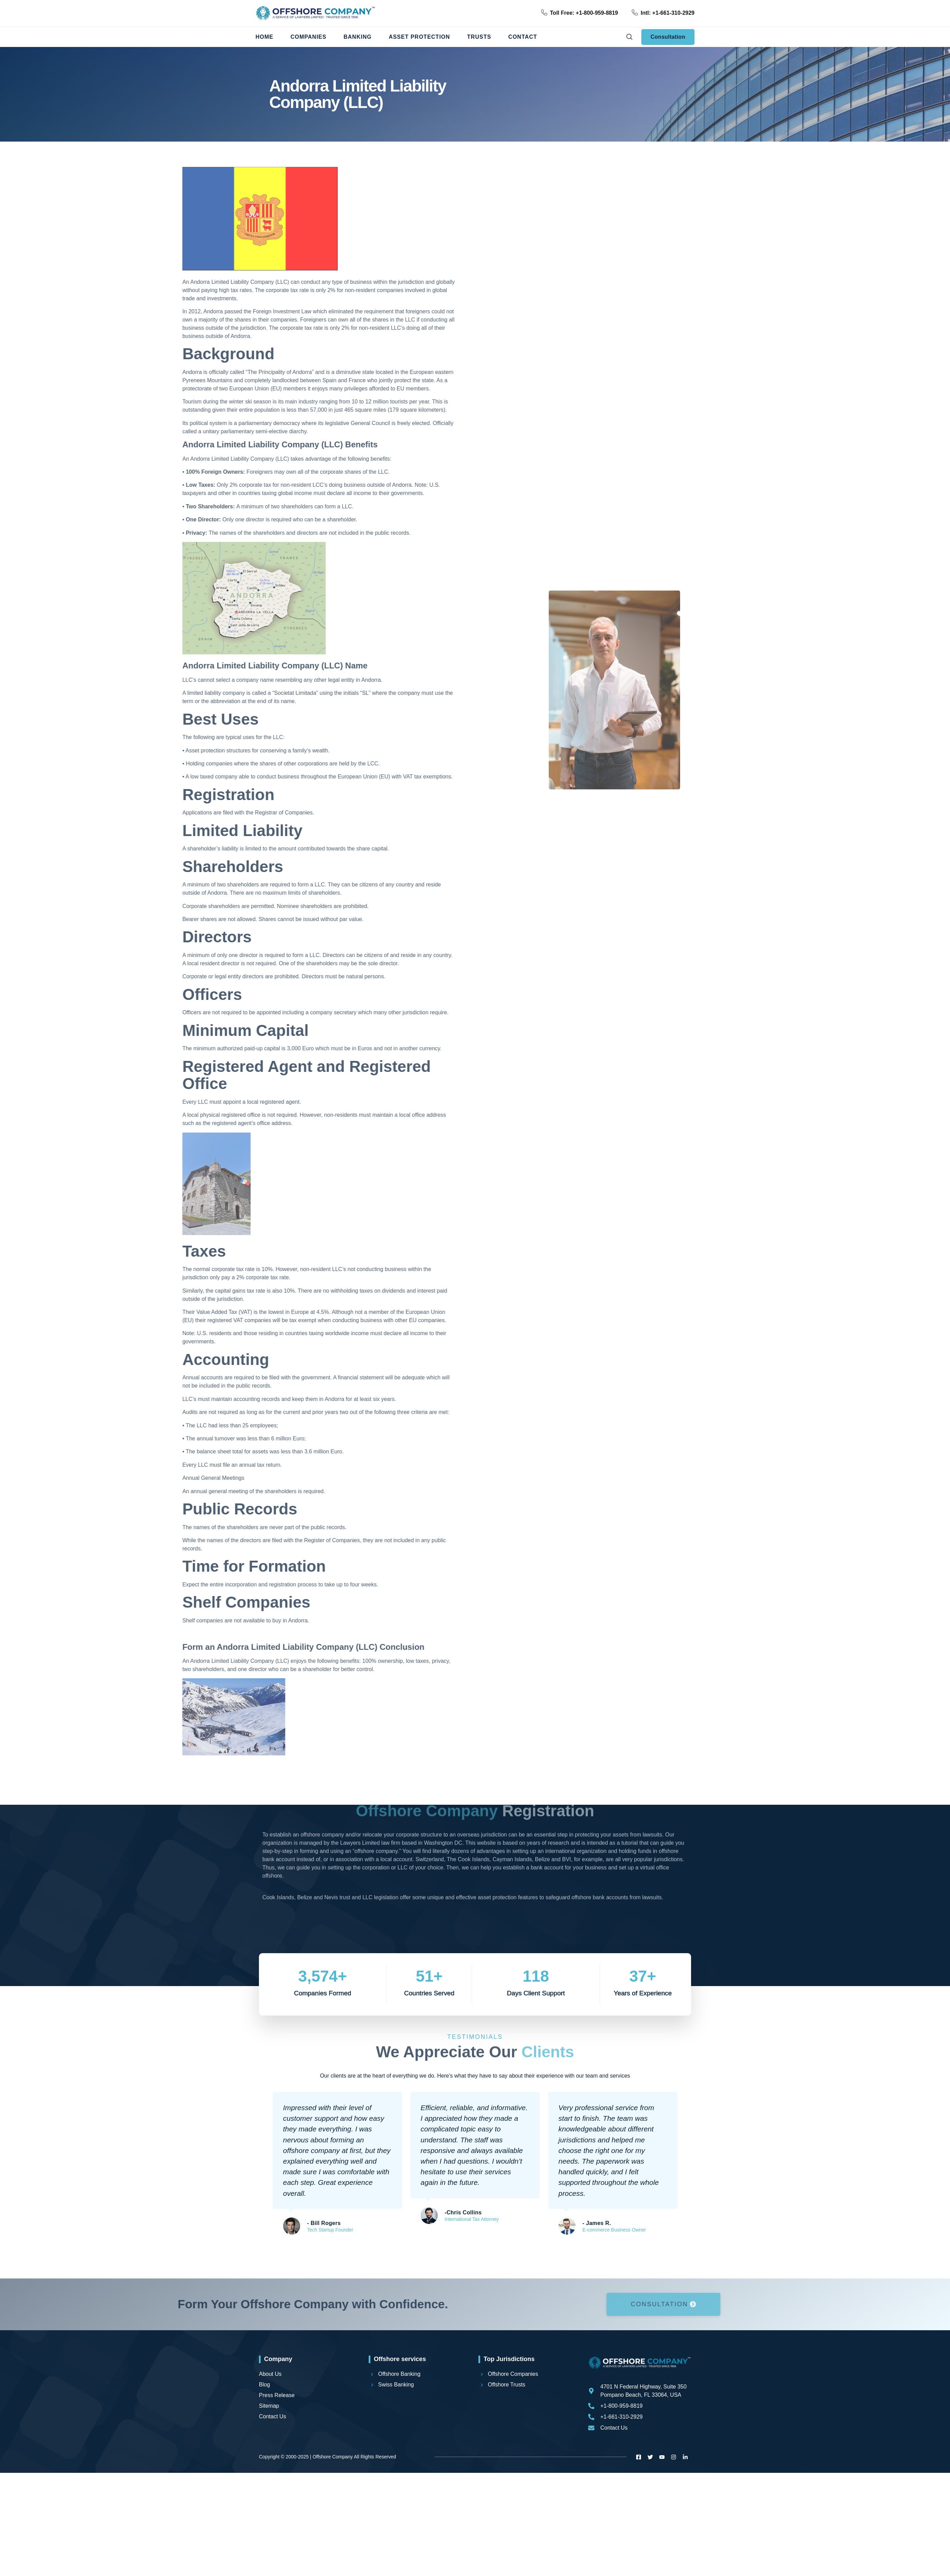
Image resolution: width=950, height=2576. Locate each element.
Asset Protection (419, 37)
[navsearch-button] (629, 37)
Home (264, 37)
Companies (308, 37)
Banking (358, 37)
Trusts (479, 37)
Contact (522, 37)
